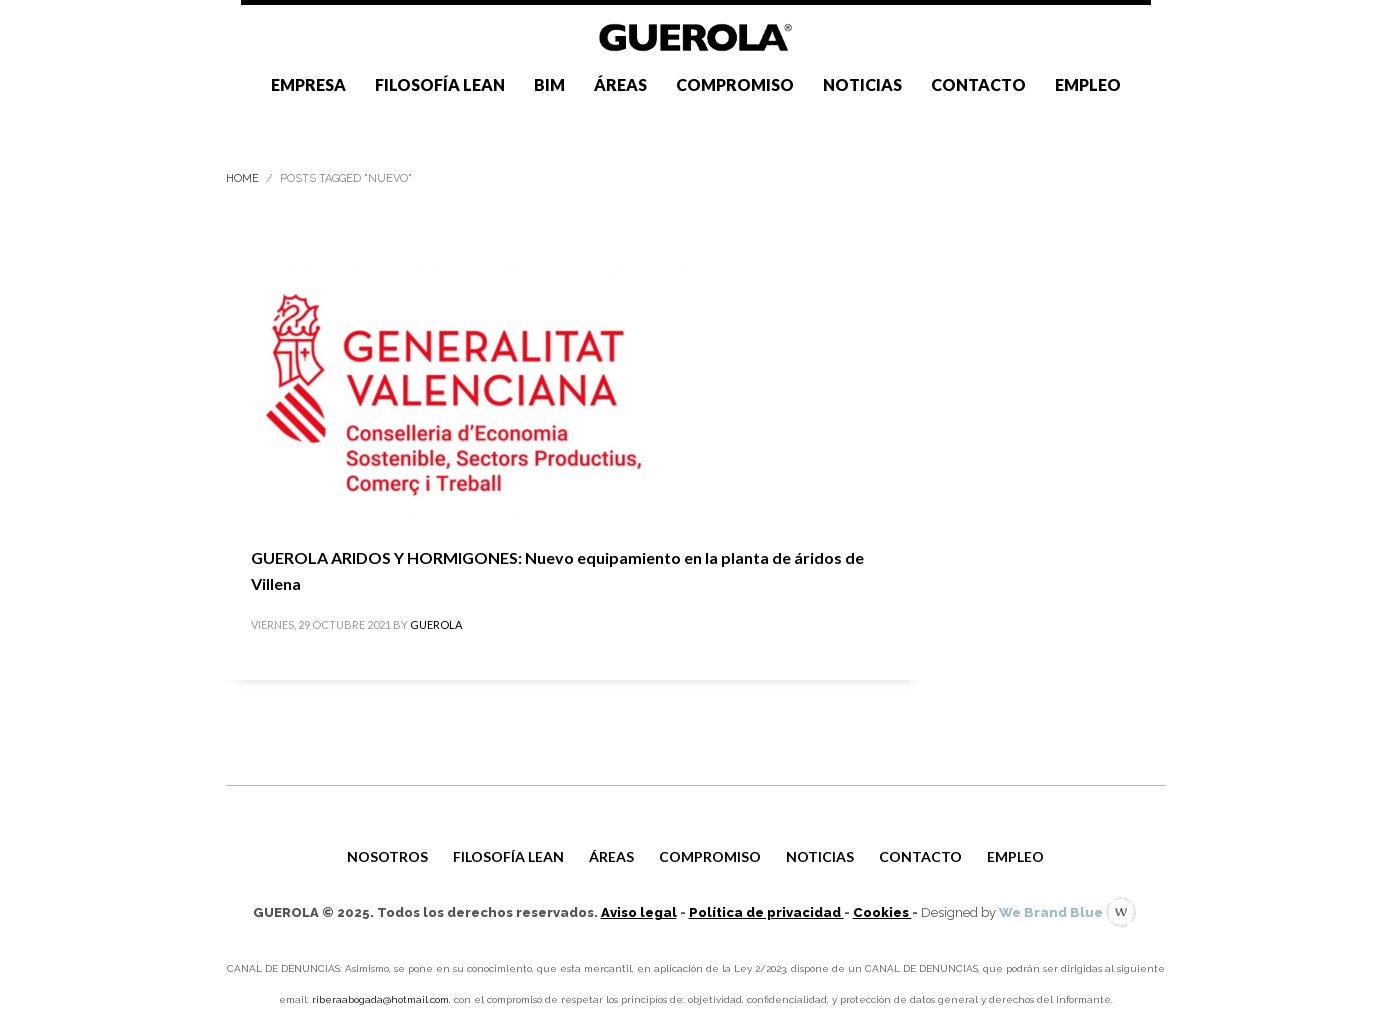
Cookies (882, 912)
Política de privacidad (766, 912)
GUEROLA (436, 624)
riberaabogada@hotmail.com (380, 999)
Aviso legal (639, 912)
